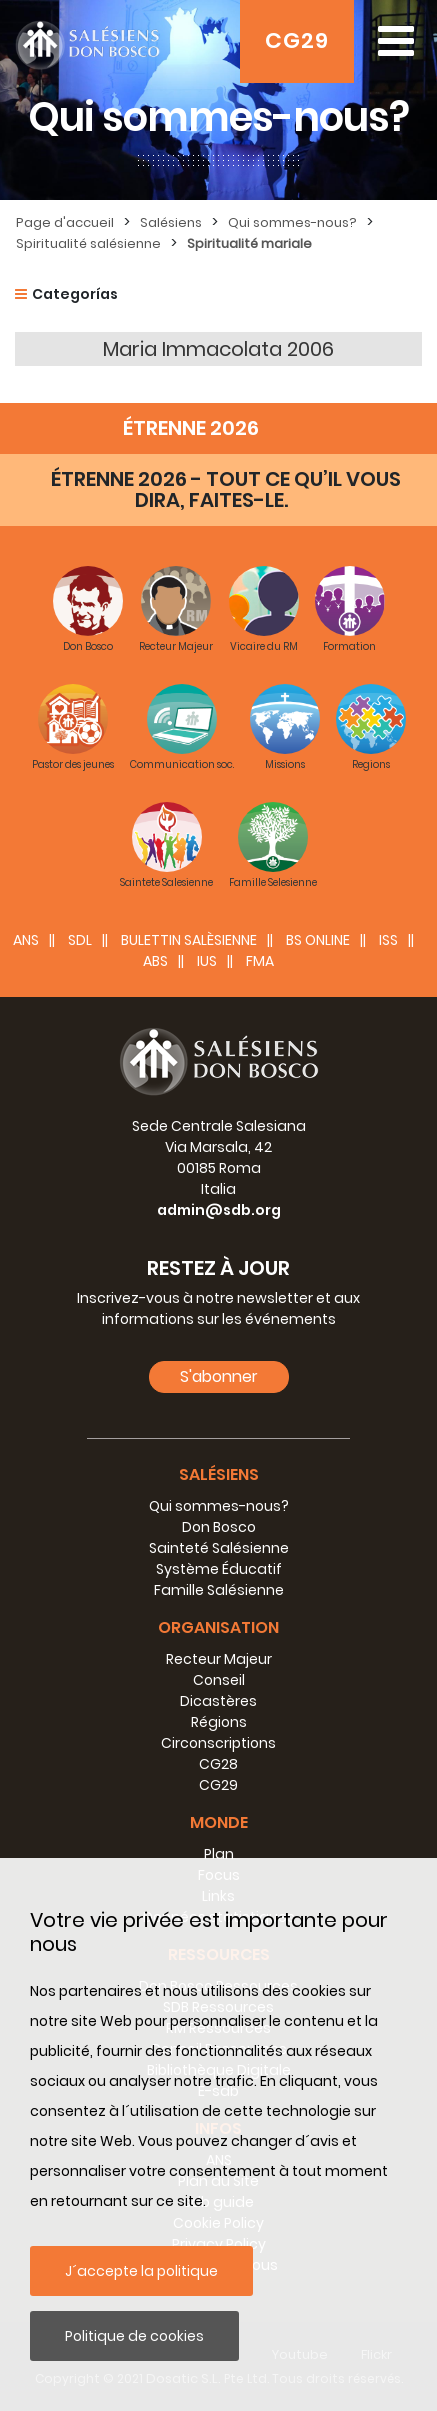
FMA (260, 961)
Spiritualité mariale (249, 243)
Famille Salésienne (219, 1590)
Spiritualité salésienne (88, 243)
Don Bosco (219, 1527)
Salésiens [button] (219, 1474)
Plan (219, 1854)
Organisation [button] (218, 1627)
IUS (207, 961)
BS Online (318, 940)
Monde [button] (219, 1822)
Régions (219, 1722)
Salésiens (171, 222)
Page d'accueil (65, 222)
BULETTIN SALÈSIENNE (189, 940)
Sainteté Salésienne (219, 1548)
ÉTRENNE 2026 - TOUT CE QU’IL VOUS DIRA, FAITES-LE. (226, 489)
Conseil (219, 1680)
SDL (80, 940)
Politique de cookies (134, 2336)
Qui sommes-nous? (292, 222)
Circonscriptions (218, 1743)
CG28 (218, 1764)
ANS (26, 940)
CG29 (297, 40)
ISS (388, 940)
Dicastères (218, 1701)
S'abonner (219, 1376)
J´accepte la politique (141, 2271)
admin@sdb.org (219, 1210)
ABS (155, 961)
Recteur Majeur (219, 1659)
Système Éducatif (219, 1569)
